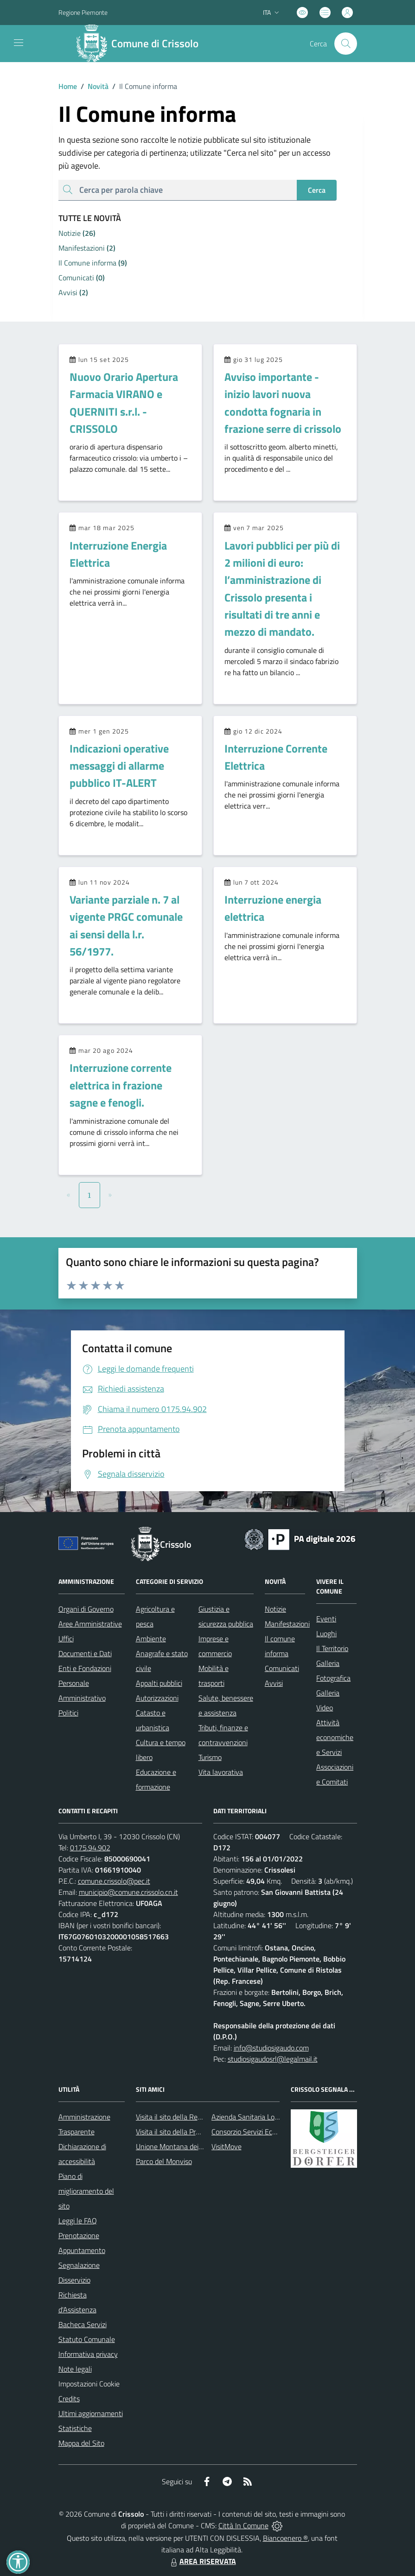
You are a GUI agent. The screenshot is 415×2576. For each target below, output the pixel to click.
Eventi (326, 1618)
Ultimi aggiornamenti (90, 2413)
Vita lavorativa (220, 1772)
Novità (93, 86)
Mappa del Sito (81, 2443)
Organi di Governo (86, 1608)
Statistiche (75, 2428)
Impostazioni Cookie (89, 2383)
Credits (69, 2398)
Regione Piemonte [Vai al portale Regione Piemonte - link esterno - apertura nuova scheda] (83, 12)
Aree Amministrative (90, 1623)
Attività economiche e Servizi (334, 1737)
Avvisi (274, 1683)
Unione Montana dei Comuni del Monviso (199, 2146)
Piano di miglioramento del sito (86, 2191)
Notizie (275, 1608)
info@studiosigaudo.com (271, 2047)
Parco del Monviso (164, 2161)
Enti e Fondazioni (84, 1668)
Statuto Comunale (86, 2339)
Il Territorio (332, 1648)
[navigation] (18, 42)
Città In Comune (243, 2525)
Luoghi (326, 1633)
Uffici (66, 1638)
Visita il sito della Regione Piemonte (191, 2116)
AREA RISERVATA (202, 2561)
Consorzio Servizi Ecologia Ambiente (266, 2131)
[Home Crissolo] (141, 44)
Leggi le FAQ (77, 2220)
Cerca (317, 190)
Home (67, 86)
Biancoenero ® (285, 2538)
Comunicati (282, 1668)
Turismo (210, 1757)
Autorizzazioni (157, 1697)
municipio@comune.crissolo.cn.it (128, 1892)
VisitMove (226, 2146)
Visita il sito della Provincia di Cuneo (190, 2131)
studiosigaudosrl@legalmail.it (273, 2058)
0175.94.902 (90, 1847)
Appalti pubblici (159, 1683)
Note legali (75, 2368)
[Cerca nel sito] (345, 43)
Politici (68, 1712)
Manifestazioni (287, 1623)
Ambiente (151, 1638)
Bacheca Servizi (82, 2324)
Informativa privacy (88, 2354)
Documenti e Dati (85, 1653)
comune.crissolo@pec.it (114, 1880)
